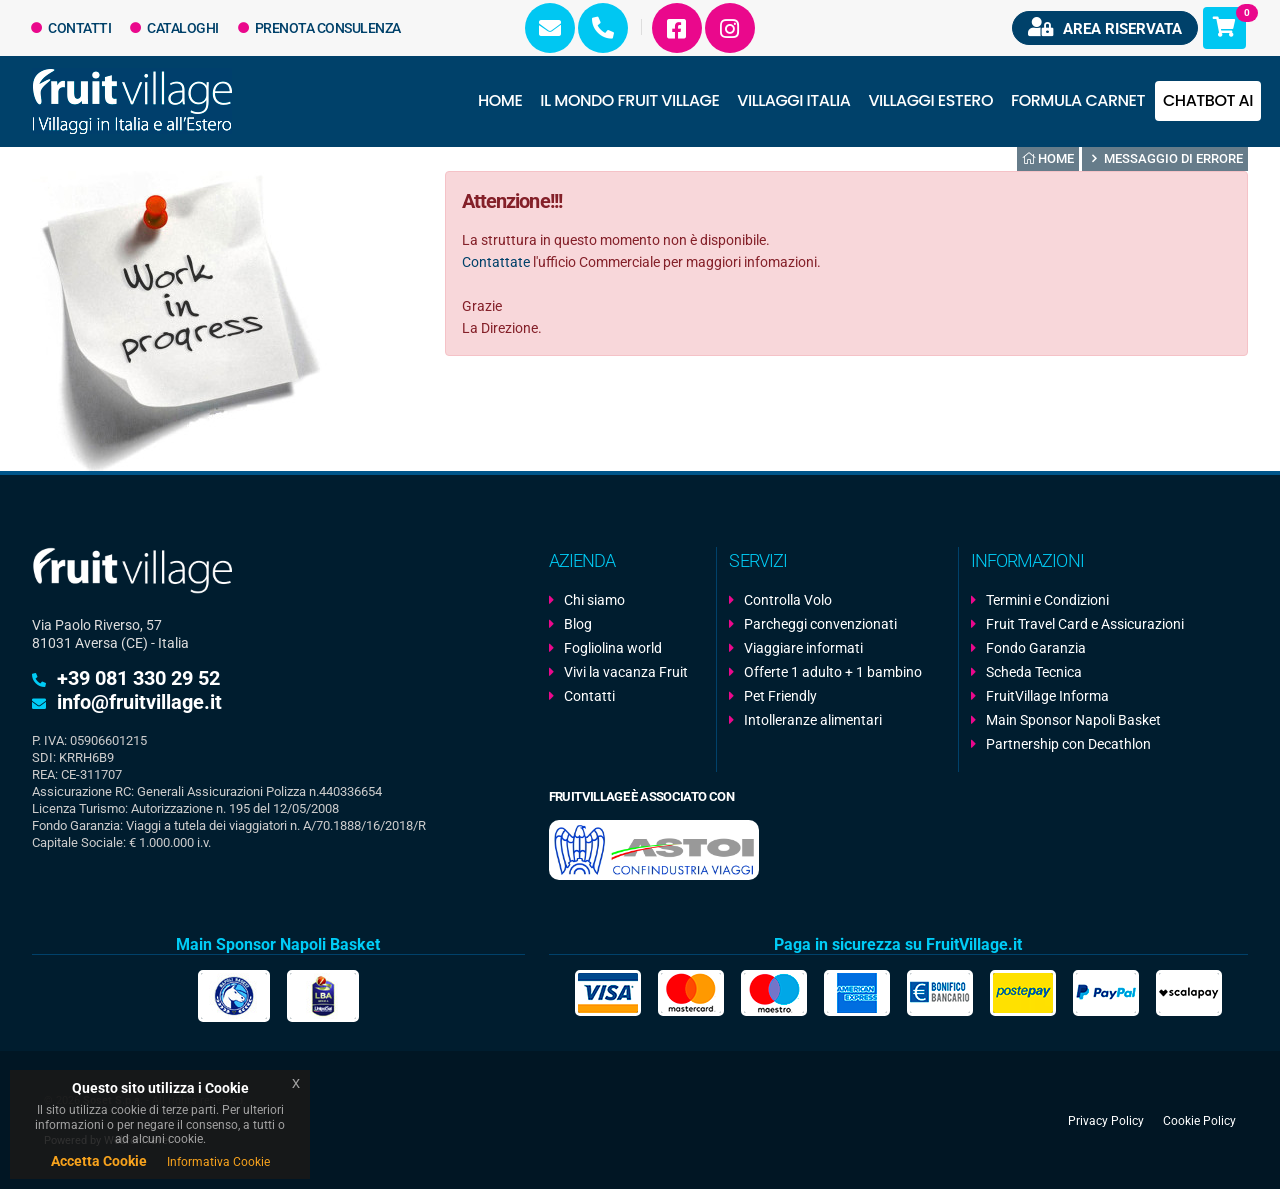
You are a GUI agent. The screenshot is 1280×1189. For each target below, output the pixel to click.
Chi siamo (594, 600)
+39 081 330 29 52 (138, 678)
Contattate (496, 262)
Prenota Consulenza (319, 28)
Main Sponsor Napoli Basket (1073, 720)
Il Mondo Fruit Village (629, 100)
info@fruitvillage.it (139, 702)
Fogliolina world (613, 648)
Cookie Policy (1199, 1120)
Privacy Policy (1106, 1120)
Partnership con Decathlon (1068, 744)
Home (500, 100)
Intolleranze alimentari (813, 720)
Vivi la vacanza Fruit (626, 672)
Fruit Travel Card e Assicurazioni (1085, 624)
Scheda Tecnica (1034, 672)
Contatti (71, 28)
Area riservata (1105, 27)
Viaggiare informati (803, 648)
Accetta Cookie (99, 1161)
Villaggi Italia (793, 100)
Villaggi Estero (931, 100)
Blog (578, 624)
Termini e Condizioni (1047, 600)
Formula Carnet (1078, 100)
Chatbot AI (1208, 100)
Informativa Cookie (218, 1162)
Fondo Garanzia (1036, 648)
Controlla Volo (788, 600)
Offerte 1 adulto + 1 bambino (833, 672)
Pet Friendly (780, 696)
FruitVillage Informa (1047, 696)
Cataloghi (174, 28)
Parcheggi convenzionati (820, 624)
